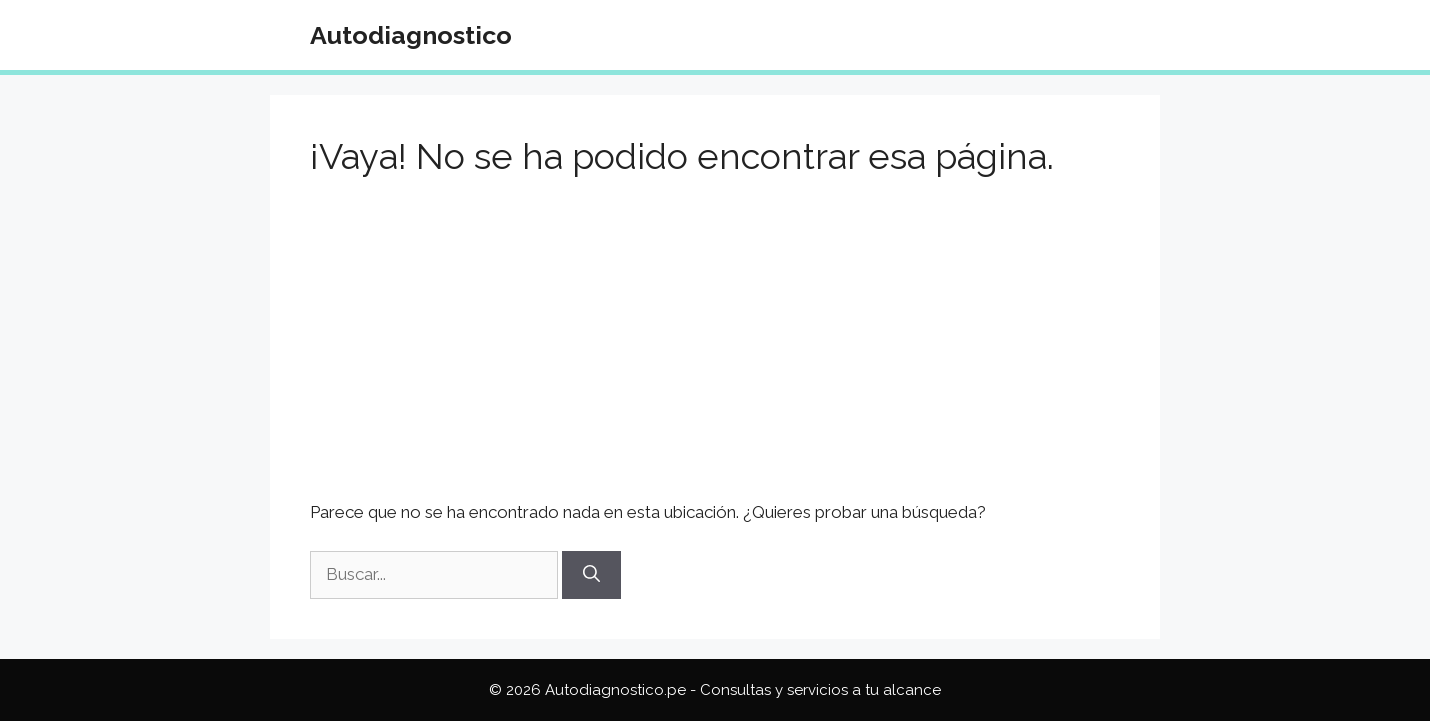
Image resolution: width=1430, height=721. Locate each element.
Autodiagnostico (411, 35)
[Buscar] (591, 575)
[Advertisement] (715, 352)
